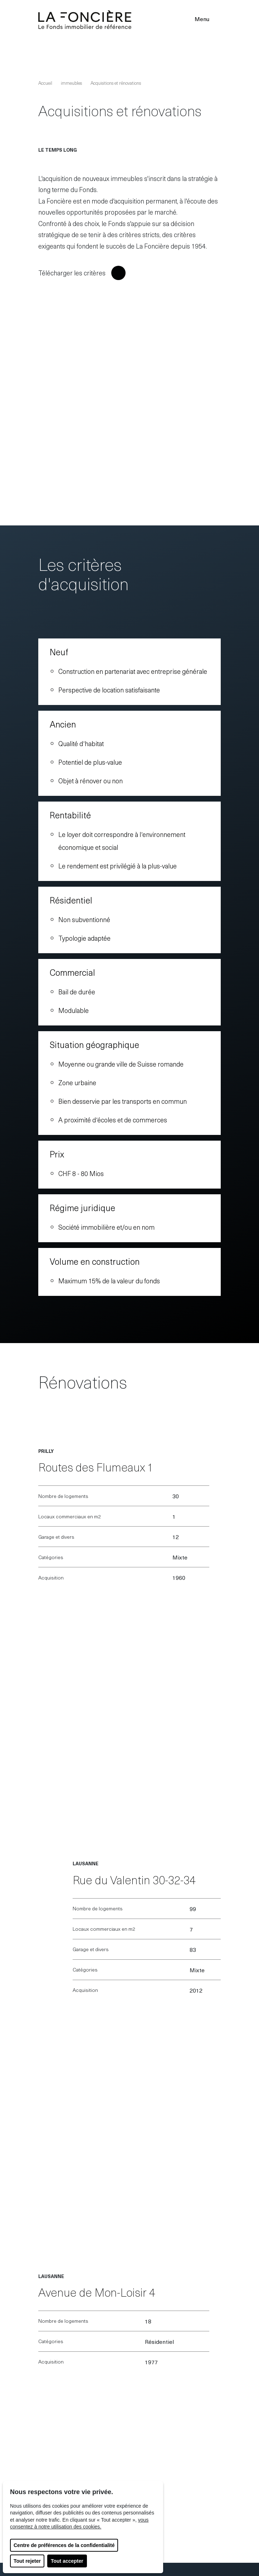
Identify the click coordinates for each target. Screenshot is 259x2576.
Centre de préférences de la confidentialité (64, 2545)
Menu (207, 18)
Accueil (45, 82)
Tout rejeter (27, 2561)
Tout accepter (67, 2561)
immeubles (71, 82)
